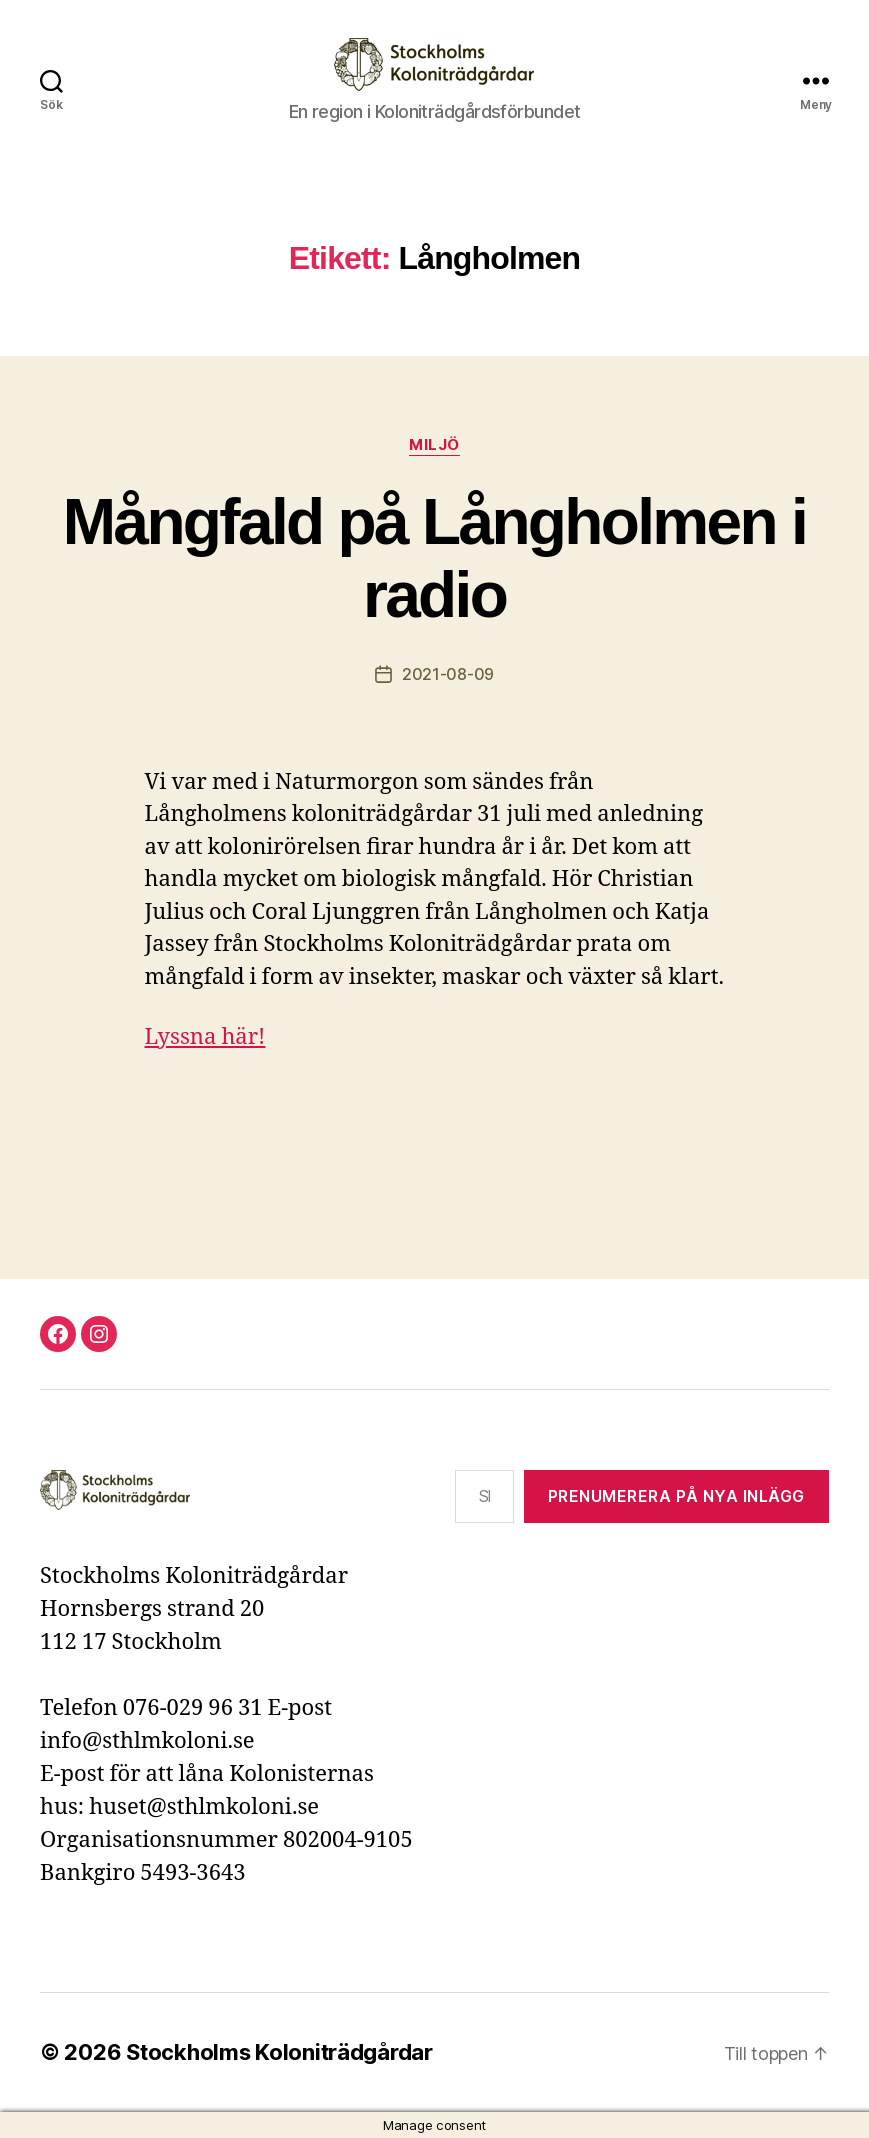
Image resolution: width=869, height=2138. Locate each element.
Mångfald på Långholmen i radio (434, 558)
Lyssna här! (205, 1037)
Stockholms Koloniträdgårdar (279, 2052)
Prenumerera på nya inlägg (676, 1496)
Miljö (434, 445)
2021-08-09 (448, 674)
